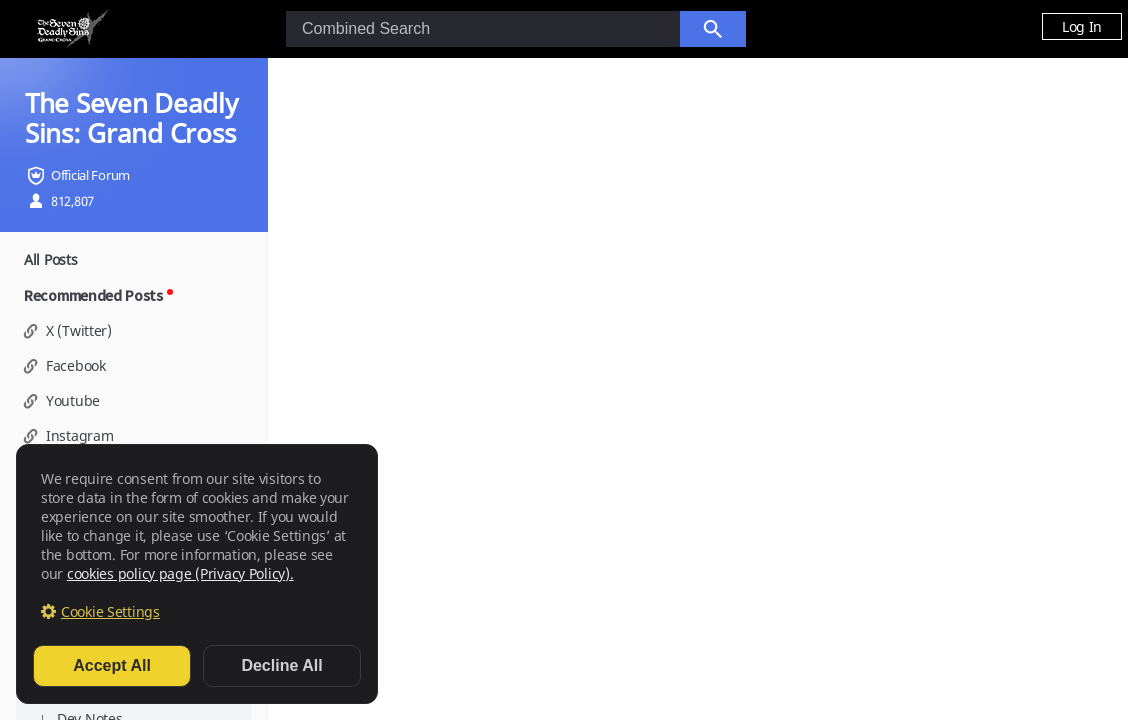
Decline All (281, 665)
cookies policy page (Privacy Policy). (180, 573)
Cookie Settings (110, 611)
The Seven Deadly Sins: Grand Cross (131, 118)
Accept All (112, 665)
